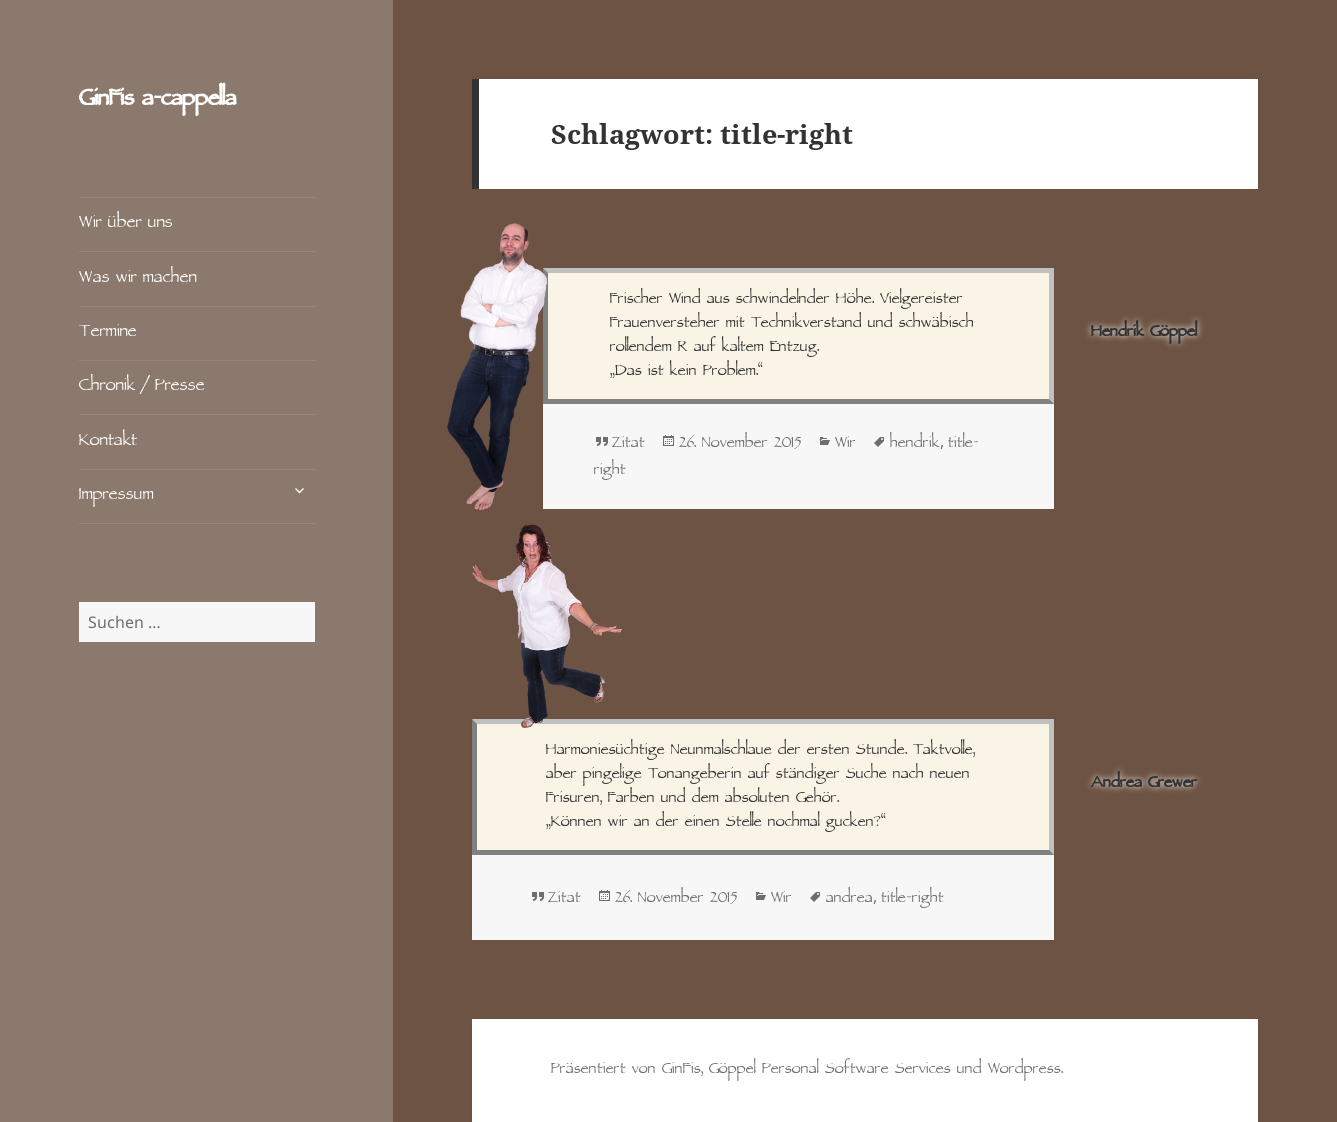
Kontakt (108, 441)
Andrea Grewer (1144, 784)
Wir (845, 444)
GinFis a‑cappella (157, 100)
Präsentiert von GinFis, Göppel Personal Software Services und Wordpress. (807, 1070)
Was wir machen (138, 278)
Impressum (116, 495)
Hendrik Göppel (1144, 333)
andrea (849, 899)
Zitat (628, 444)
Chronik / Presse (142, 386)
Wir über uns (126, 223)
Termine (108, 332)
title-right (912, 899)
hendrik (915, 444)
